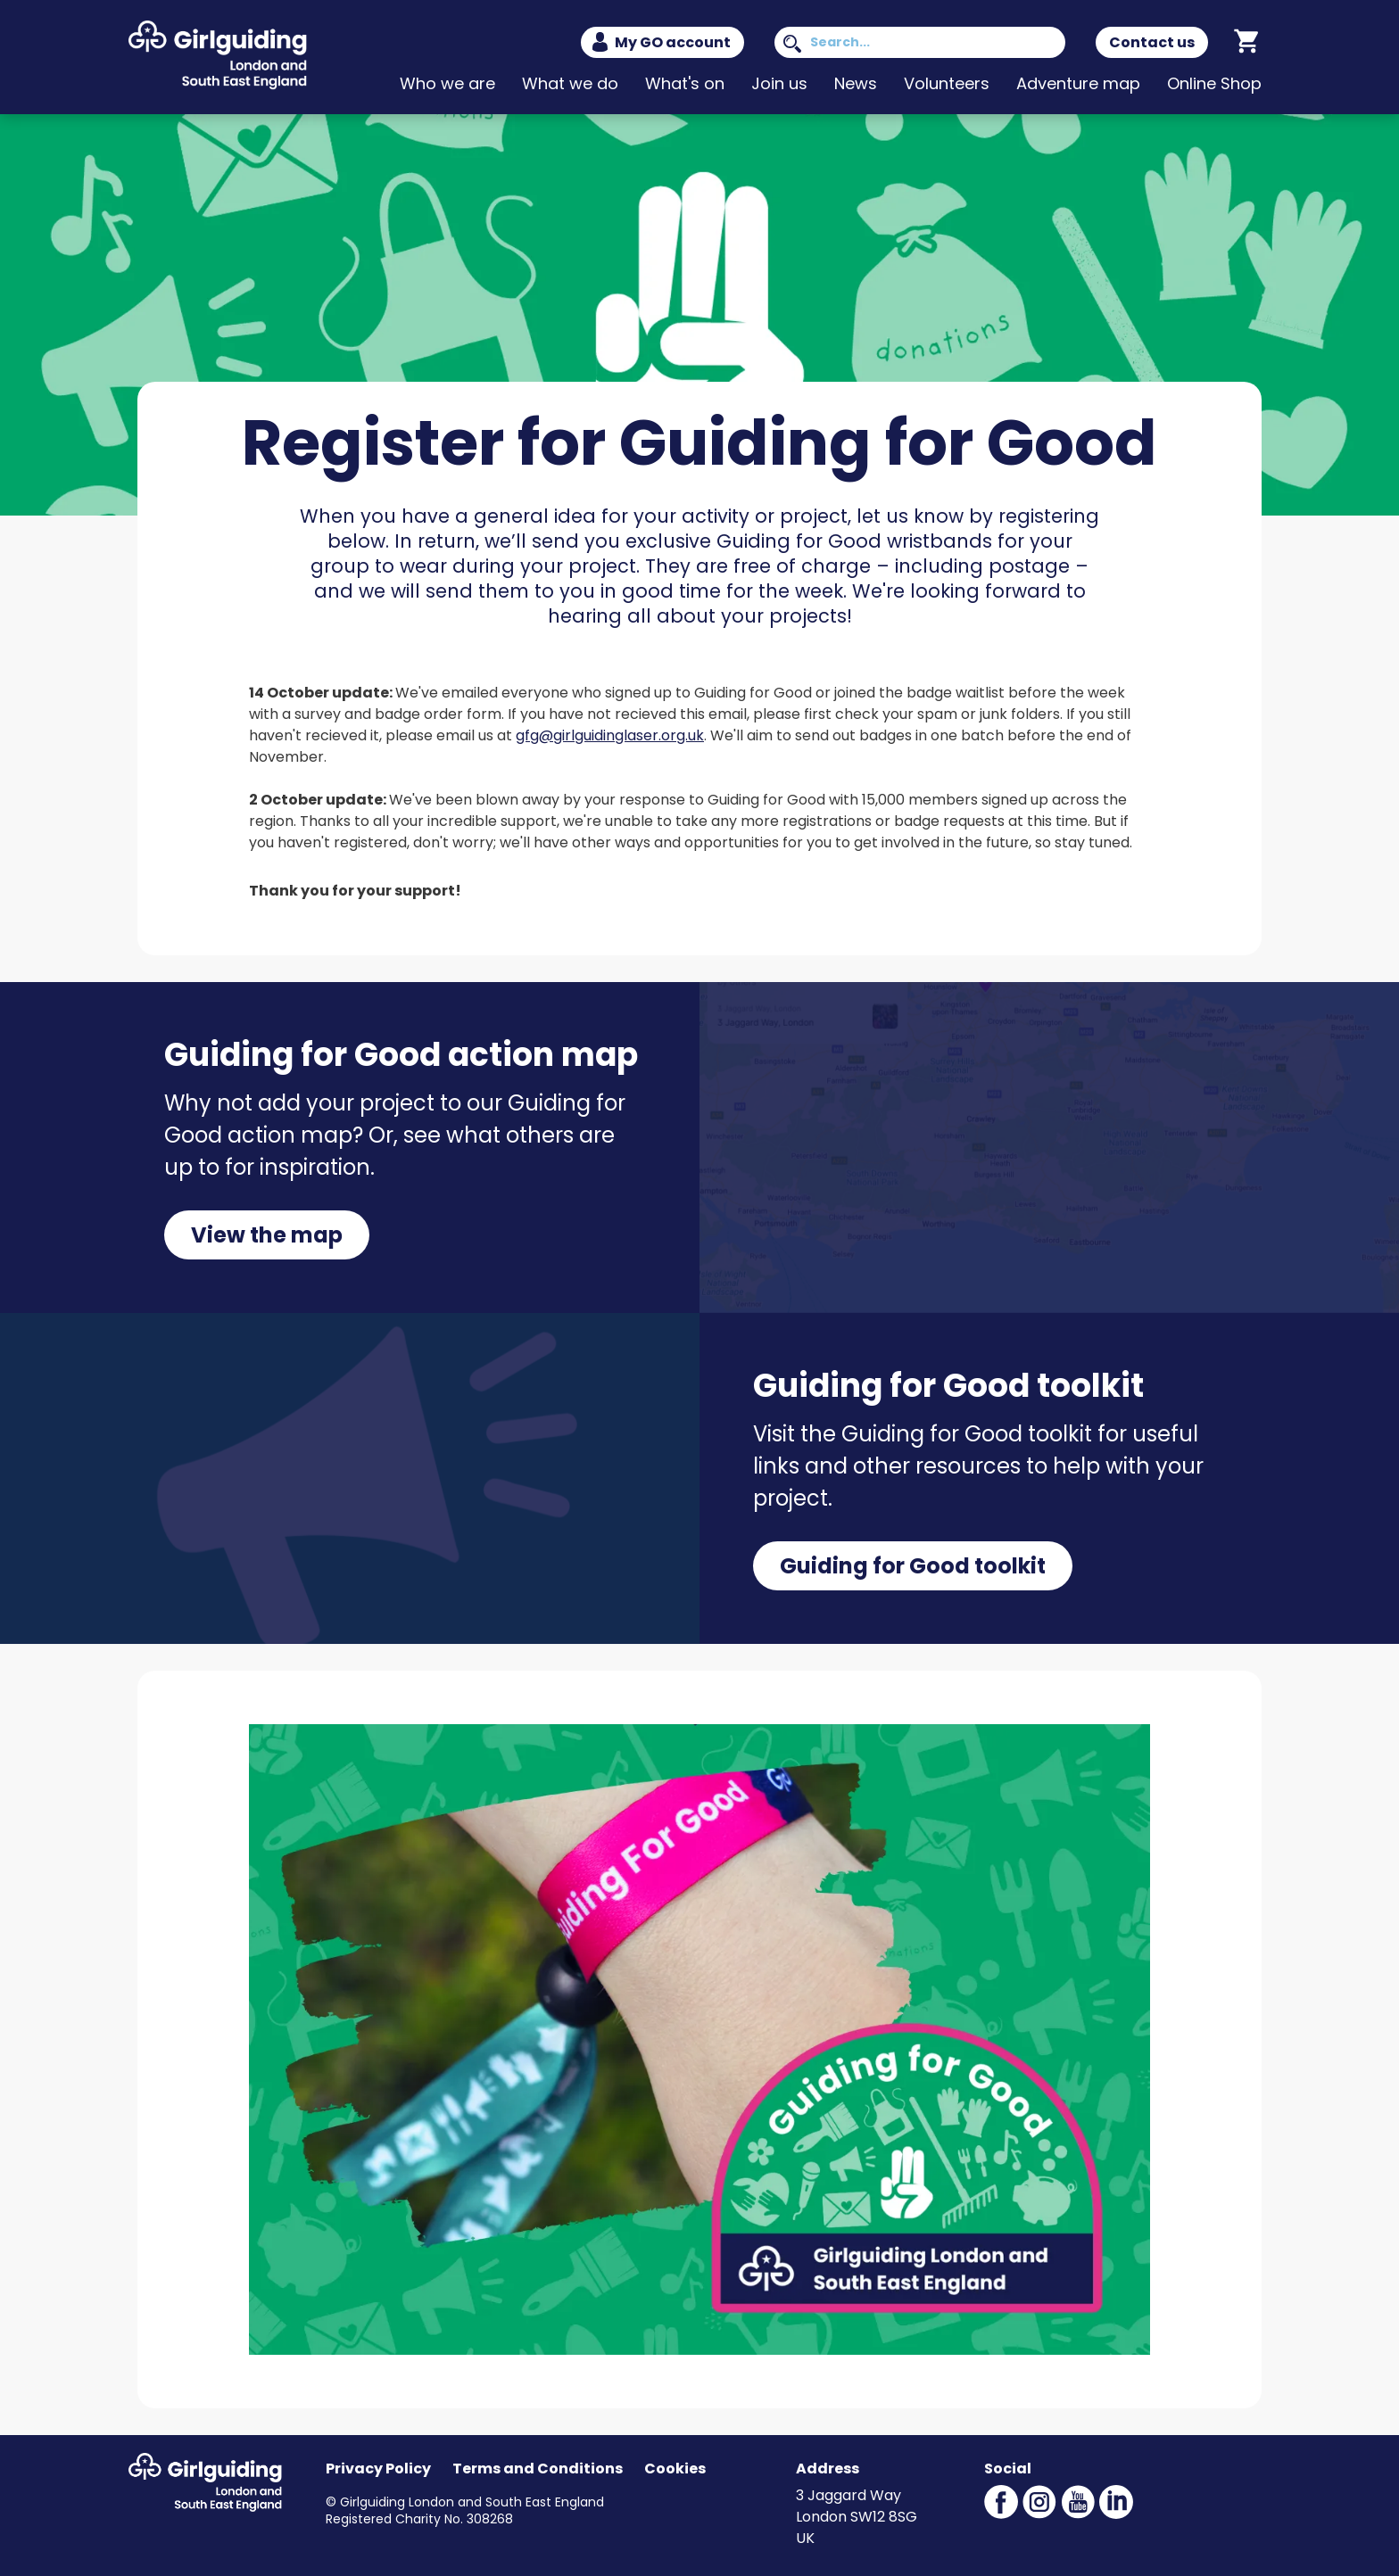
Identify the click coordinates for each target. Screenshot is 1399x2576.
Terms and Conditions (537, 2468)
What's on (684, 83)
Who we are (447, 83)
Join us (779, 83)
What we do (570, 83)
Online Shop (1214, 83)
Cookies (675, 2468)
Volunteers (946, 83)
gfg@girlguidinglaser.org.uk (610, 735)
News (855, 83)
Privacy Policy (378, 2468)
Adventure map (1078, 83)
